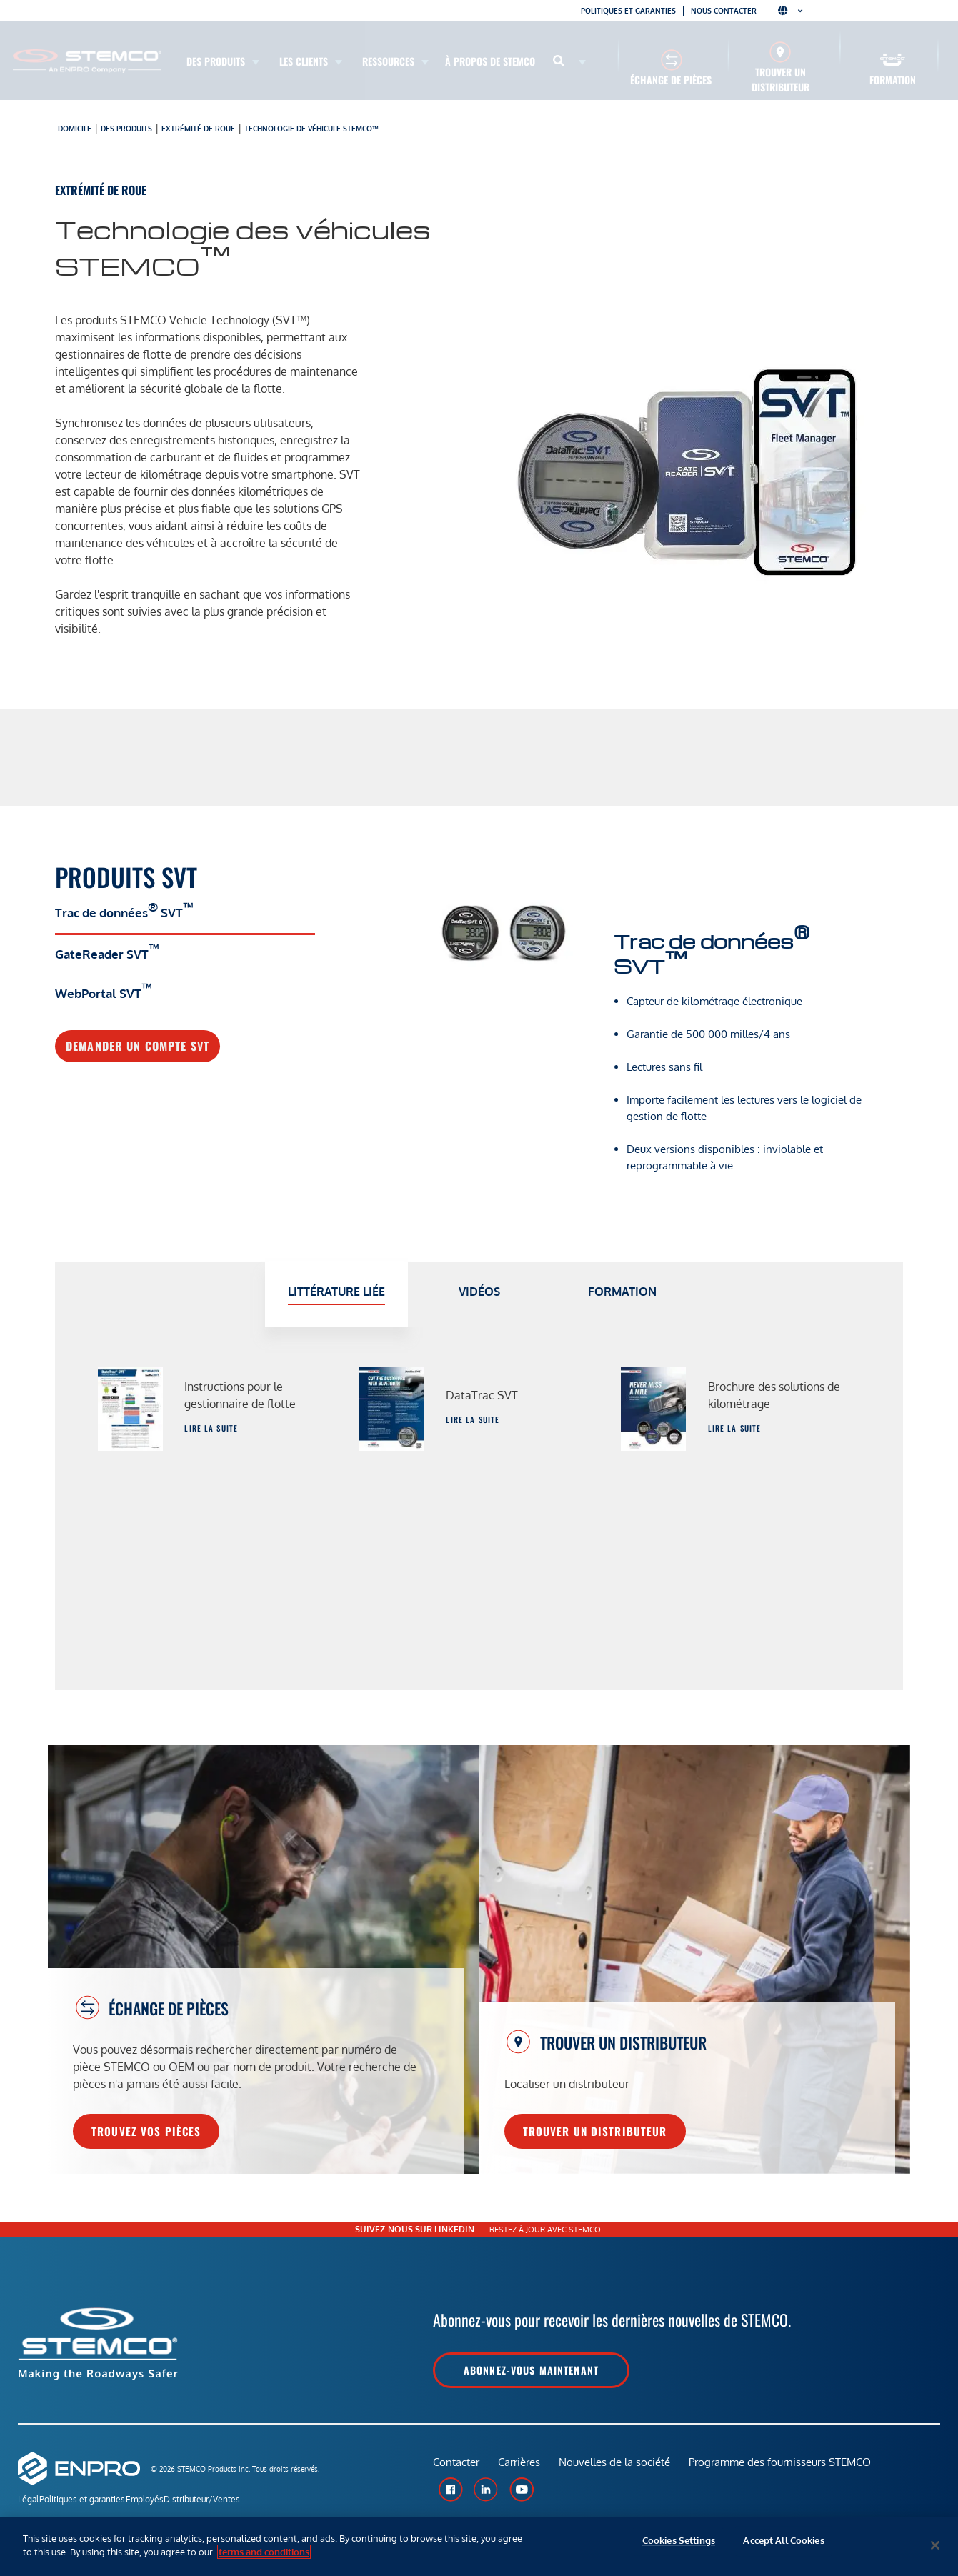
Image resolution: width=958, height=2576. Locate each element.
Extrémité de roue (198, 128)
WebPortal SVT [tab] (103, 991)
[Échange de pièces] (671, 59)
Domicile (74, 128)
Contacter (456, 2468)
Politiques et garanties (628, 10)
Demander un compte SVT (137, 1045)
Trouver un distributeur (780, 79)
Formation (892, 79)
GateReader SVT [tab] (107, 951)
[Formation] (892, 59)
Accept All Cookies (783, 2545)
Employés (172, 2501)
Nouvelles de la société (620, 2468)
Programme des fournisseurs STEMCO (788, 2468)
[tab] (336, 1294)
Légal (28, 2501)
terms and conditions (264, 2551)
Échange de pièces (671, 79)
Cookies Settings (678, 2545)
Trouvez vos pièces (146, 2131)
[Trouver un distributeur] (780, 51)
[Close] (935, 2545)
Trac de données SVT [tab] (124, 910)
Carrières (522, 2468)
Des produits (126, 128)
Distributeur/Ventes (243, 2501)
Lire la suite (211, 1428)
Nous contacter (724, 10)
